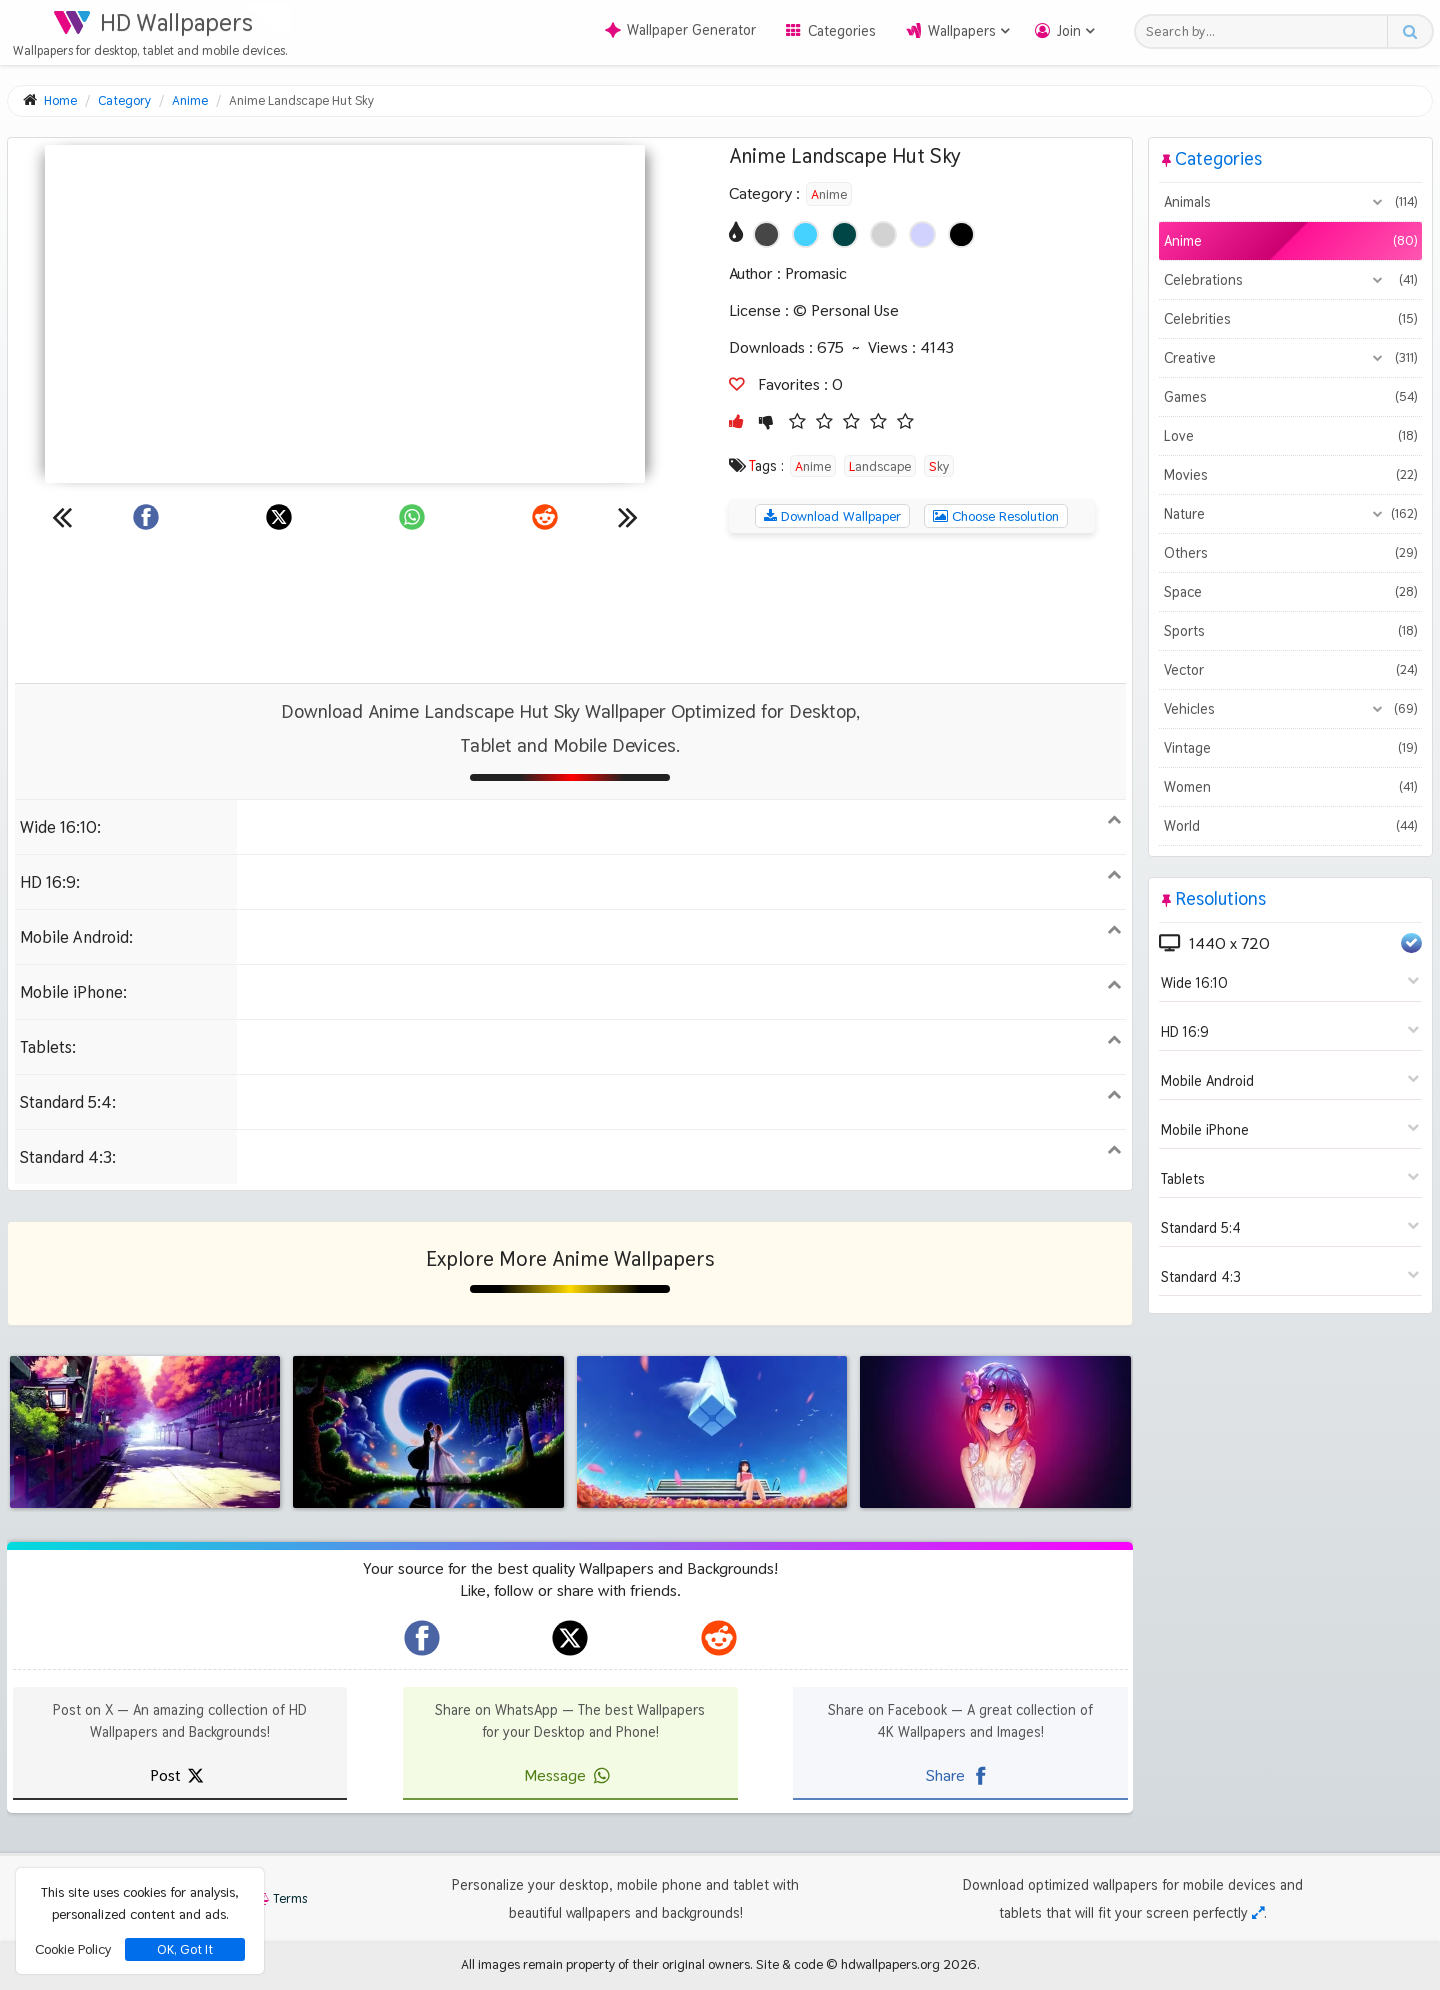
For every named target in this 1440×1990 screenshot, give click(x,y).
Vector (1290, 670)
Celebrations (1290, 280)
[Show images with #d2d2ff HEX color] (922, 234)
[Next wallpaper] (628, 517)
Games (1290, 397)
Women (1290, 787)
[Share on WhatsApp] (412, 517)
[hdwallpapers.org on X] (570, 1638)
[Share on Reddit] (545, 517)
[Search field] (1266, 31)
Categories (842, 31)
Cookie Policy (73, 1949)
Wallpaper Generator (680, 30)
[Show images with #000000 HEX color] (961, 234)
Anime (829, 194)
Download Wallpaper (832, 516)
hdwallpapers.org (890, 1964)
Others (1290, 553)
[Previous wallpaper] (62, 517)
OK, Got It (185, 1949)
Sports (1290, 631)
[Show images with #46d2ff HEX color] (805, 234)
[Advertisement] (570, 608)
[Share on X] (279, 517)
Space (1290, 592)
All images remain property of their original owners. (607, 1964)
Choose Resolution (996, 516)
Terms (280, 1898)
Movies (1290, 475)
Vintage (1290, 748)
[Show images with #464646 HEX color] (766, 234)
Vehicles (1290, 709)
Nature (1290, 514)
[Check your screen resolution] (1258, 1913)
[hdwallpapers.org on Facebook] (422, 1638)
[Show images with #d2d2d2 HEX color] (883, 234)
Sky (939, 466)
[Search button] (1409, 31)
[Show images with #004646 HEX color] (844, 234)
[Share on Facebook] (146, 517)
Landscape (880, 466)
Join (1069, 31)
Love (1290, 436)
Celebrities (1290, 319)
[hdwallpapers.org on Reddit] (719, 1638)
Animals (1290, 202)
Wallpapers (962, 31)
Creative (1290, 358)
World (1290, 826)
